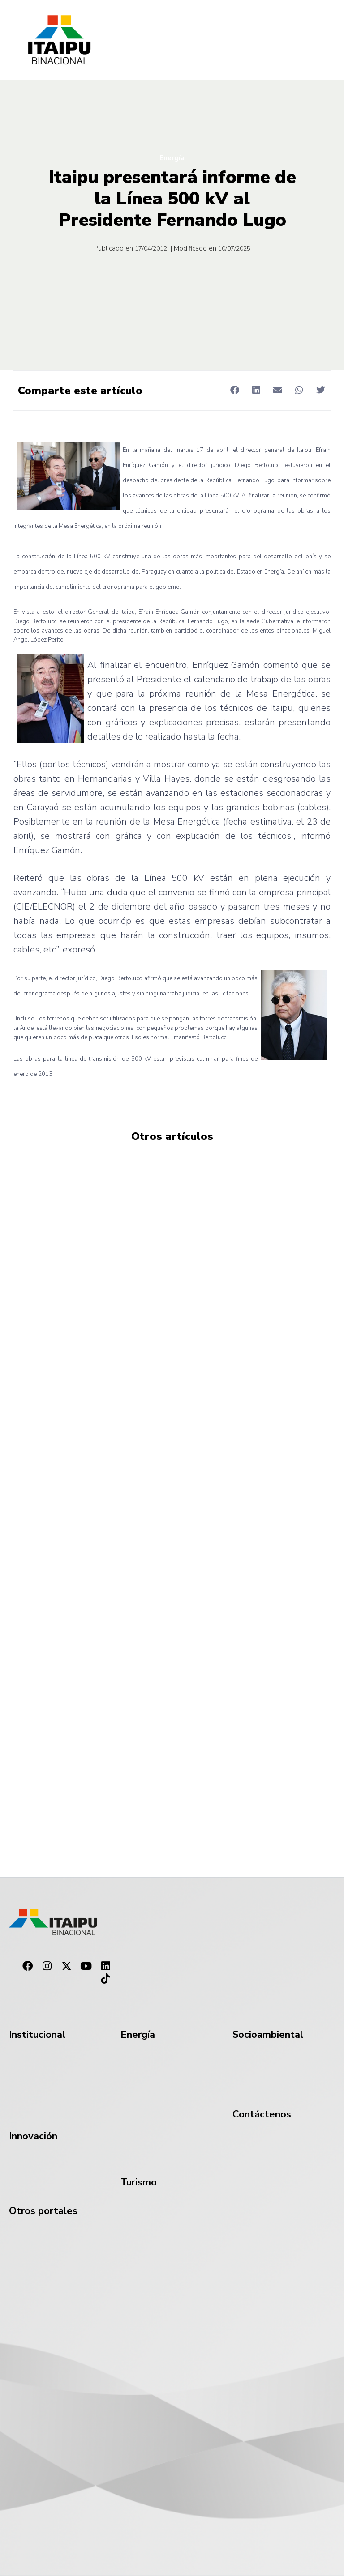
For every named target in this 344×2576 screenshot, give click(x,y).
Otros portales (43, 2211)
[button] (234, 390)
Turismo (138, 2182)
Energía (172, 157)
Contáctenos (261, 2114)
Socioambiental (267, 2034)
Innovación (33, 2136)
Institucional (37, 2034)
